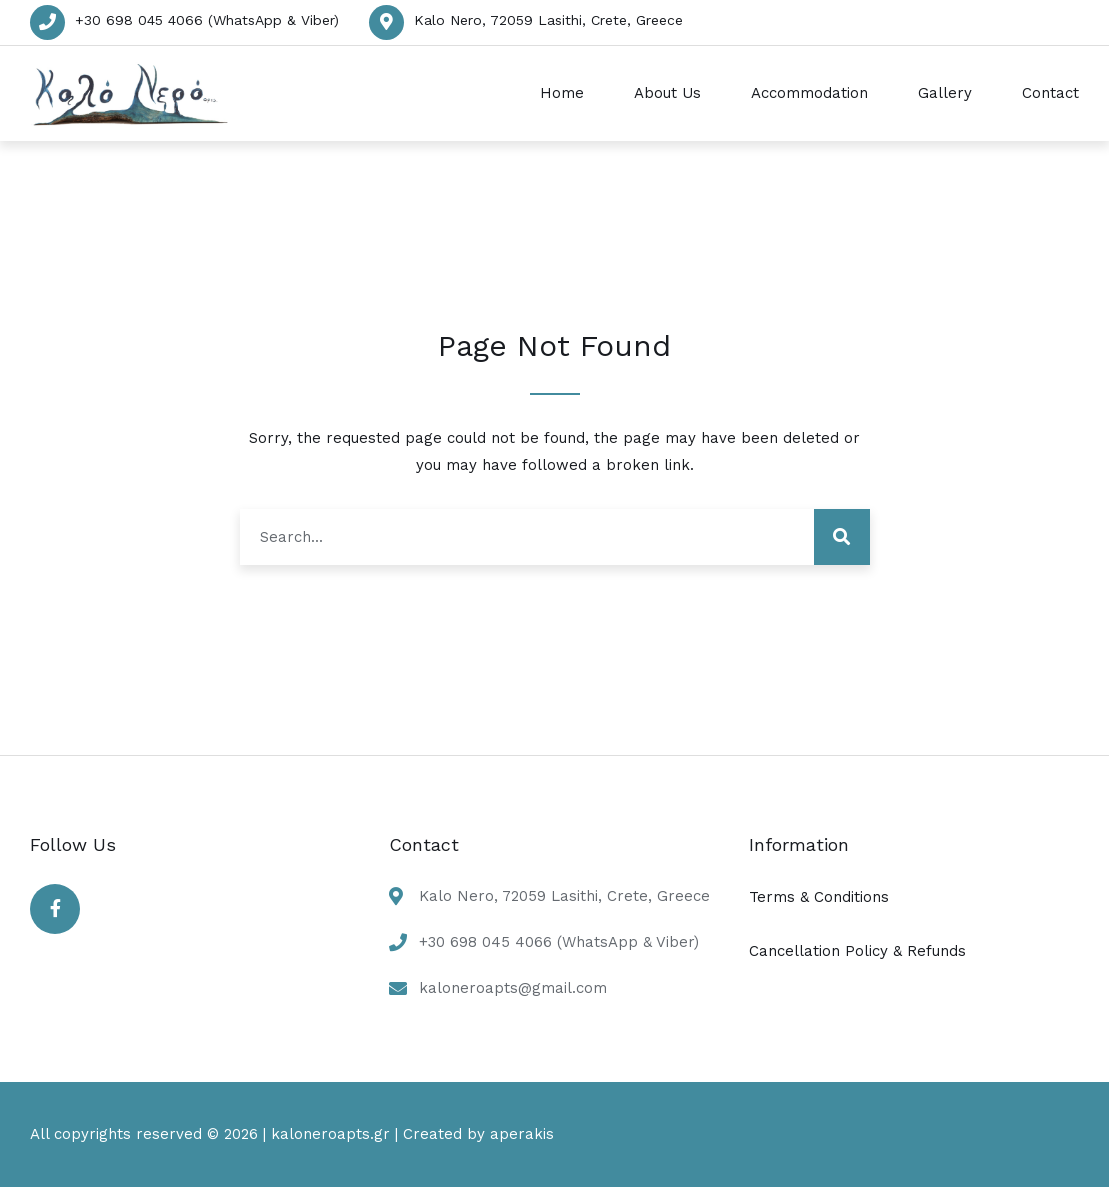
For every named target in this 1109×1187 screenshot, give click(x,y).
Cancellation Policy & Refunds (857, 951)
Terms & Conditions (819, 897)
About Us (667, 93)
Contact (1050, 93)
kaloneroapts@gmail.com (513, 988)
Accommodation (809, 93)
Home (562, 93)
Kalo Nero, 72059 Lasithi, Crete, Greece (548, 20)
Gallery (945, 93)
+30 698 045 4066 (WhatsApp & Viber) (207, 20)
